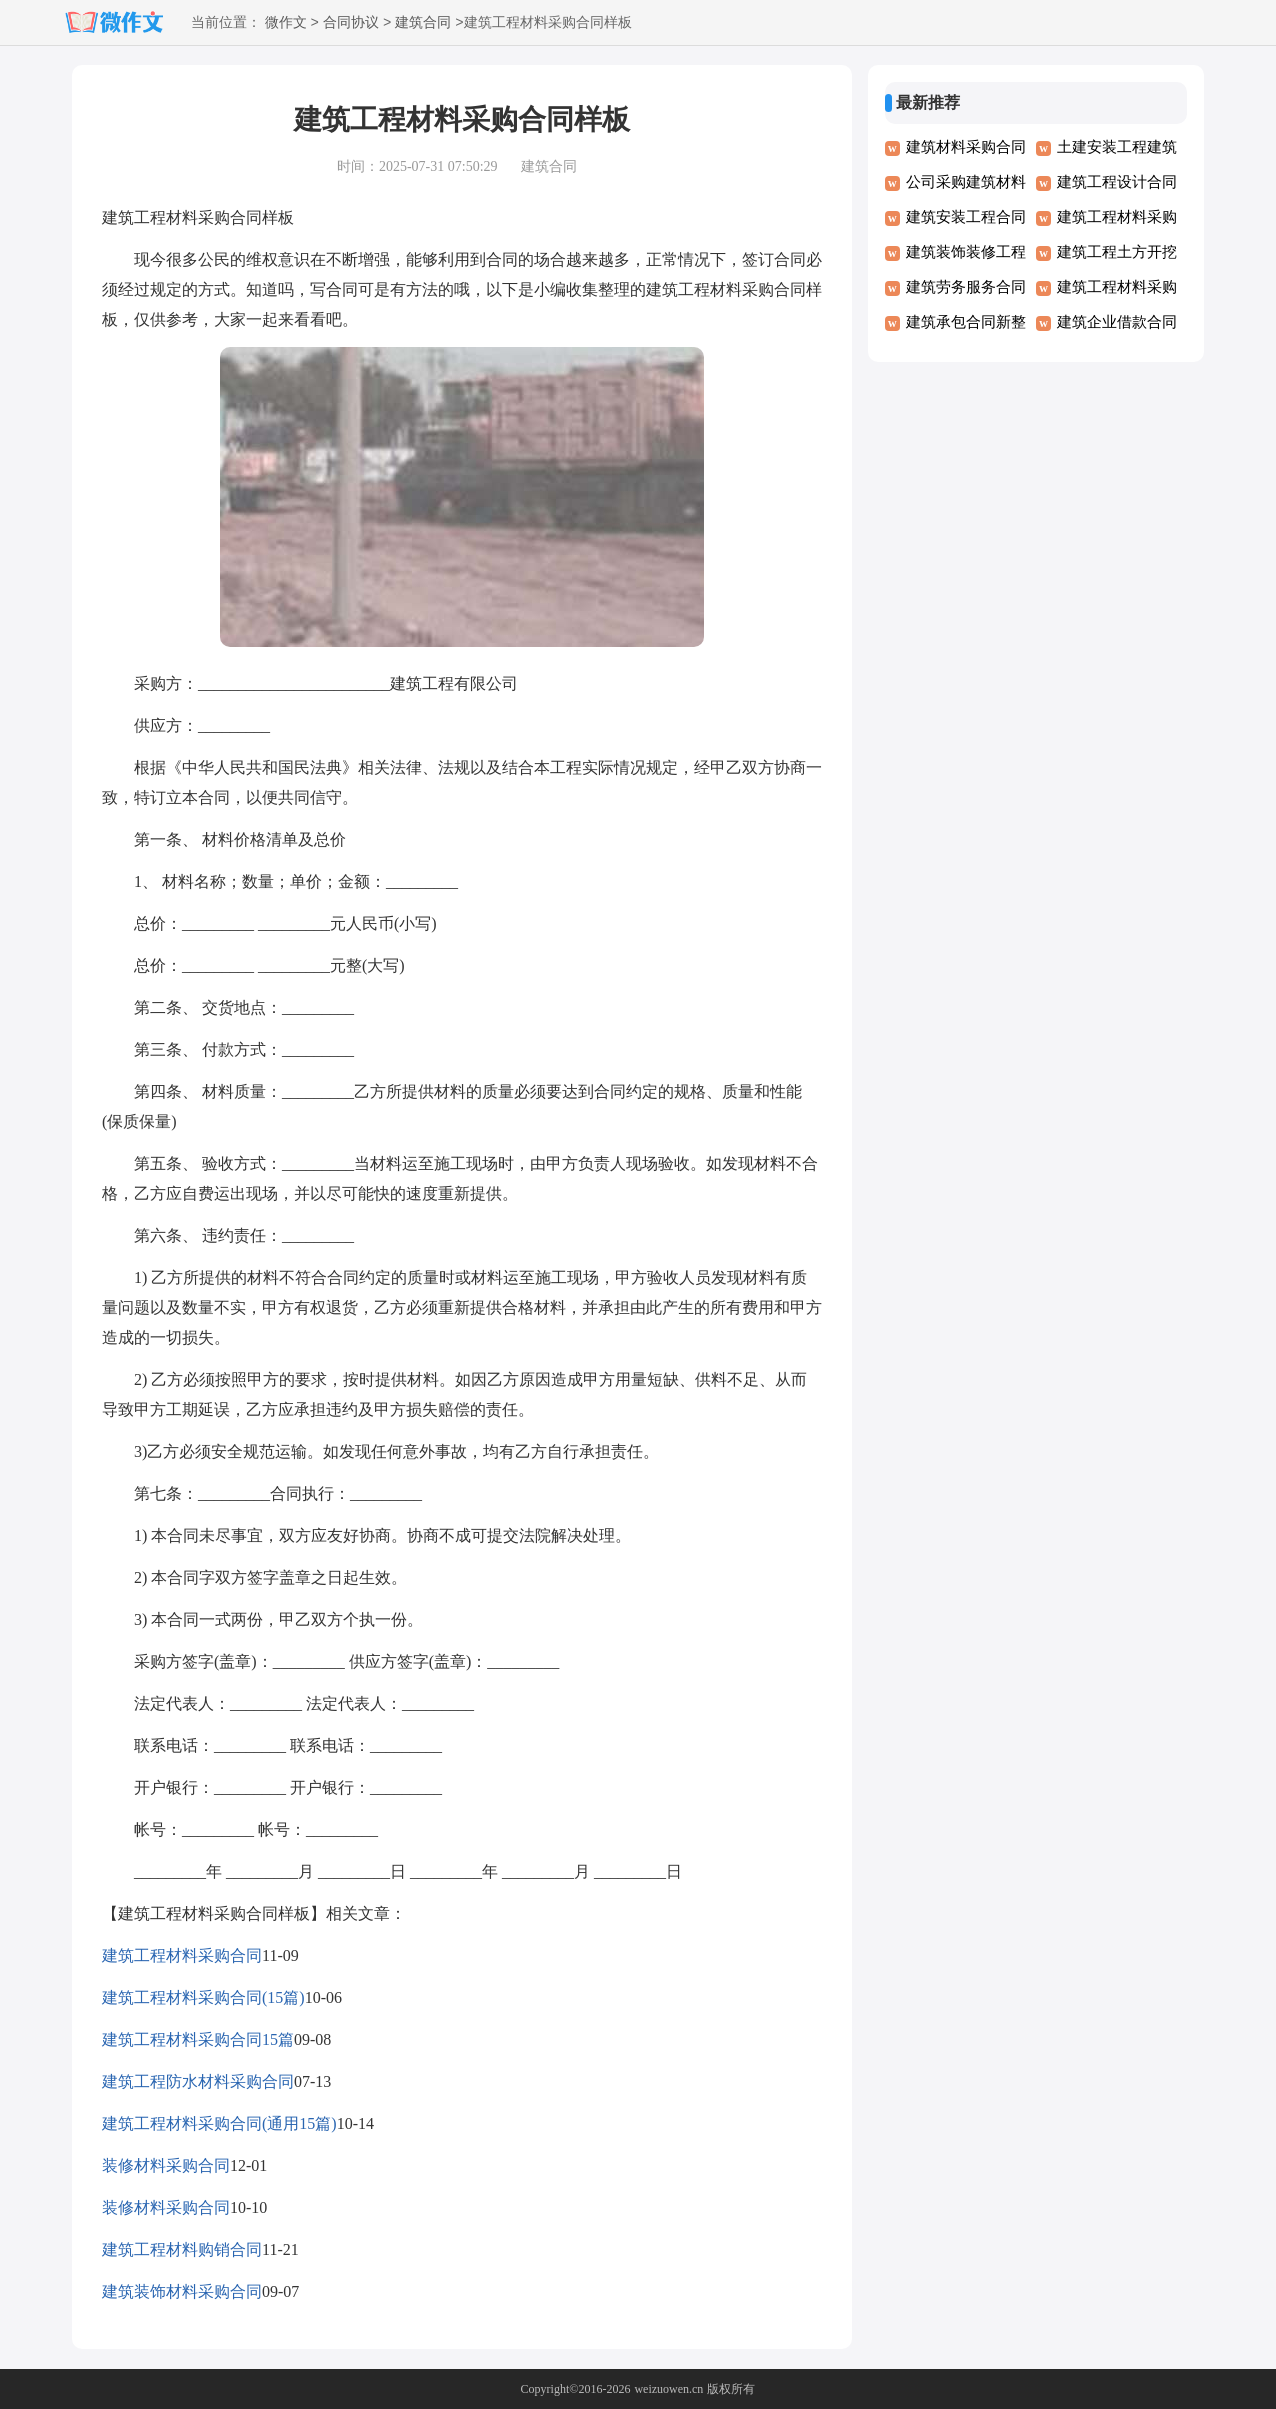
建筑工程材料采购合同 (182, 1955)
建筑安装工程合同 (966, 217)
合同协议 (351, 23)
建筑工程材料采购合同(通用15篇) (219, 2123)
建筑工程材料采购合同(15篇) (203, 1997)
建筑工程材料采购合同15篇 (198, 2039)
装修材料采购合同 (166, 2165)
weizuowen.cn (668, 2389)
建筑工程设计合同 (1117, 182)
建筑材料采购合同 (966, 147)
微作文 (286, 23)
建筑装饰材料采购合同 (182, 2291)
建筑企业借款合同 (1117, 322)
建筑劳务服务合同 (966, 287)
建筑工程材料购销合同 (182, 2249)
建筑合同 (423, 23)
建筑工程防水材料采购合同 (198, 2081)
